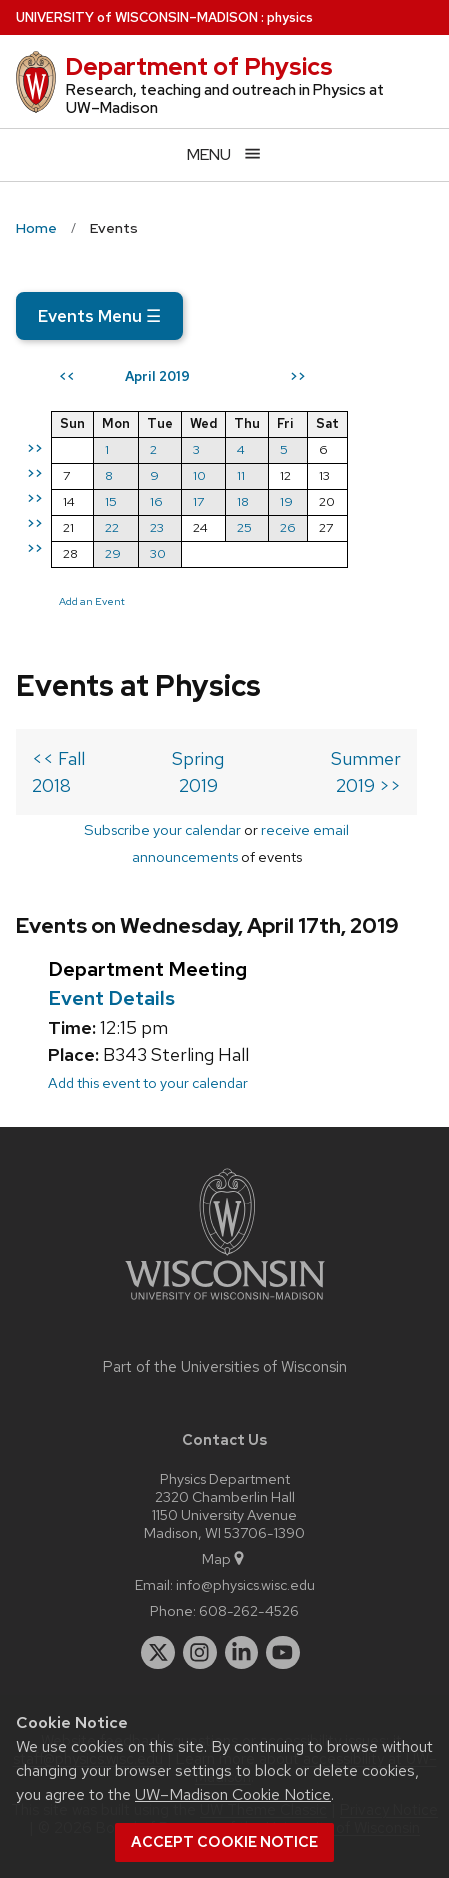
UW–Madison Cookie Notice (233, 1794)
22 (112, 527)
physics (290, 17)
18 (243, 501)
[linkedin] (242, 1653)
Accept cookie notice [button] (224, 1842)
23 (157, 527)
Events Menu (99, 316)
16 (156, 501)
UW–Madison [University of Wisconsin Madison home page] (137, 17)
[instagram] (200, 1653)
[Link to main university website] (225, 1303)
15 (111, 501)
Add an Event (92, 601)
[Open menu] (224, 154)
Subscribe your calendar (162, 829)
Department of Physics (199, 66)
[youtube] (283, 1653)
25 (244, 527)
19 (286, 501)
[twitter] (158, 1653)
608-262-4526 (249, 1610)
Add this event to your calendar (148, 1082)
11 (241, 475)
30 (158, 553)
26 (288, 527)
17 (198, 501)
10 (199, 475)
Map (224, 1558)
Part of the (225, 1367)
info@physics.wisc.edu (245, 1584)
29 (113, 553)
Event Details (111, 998)
